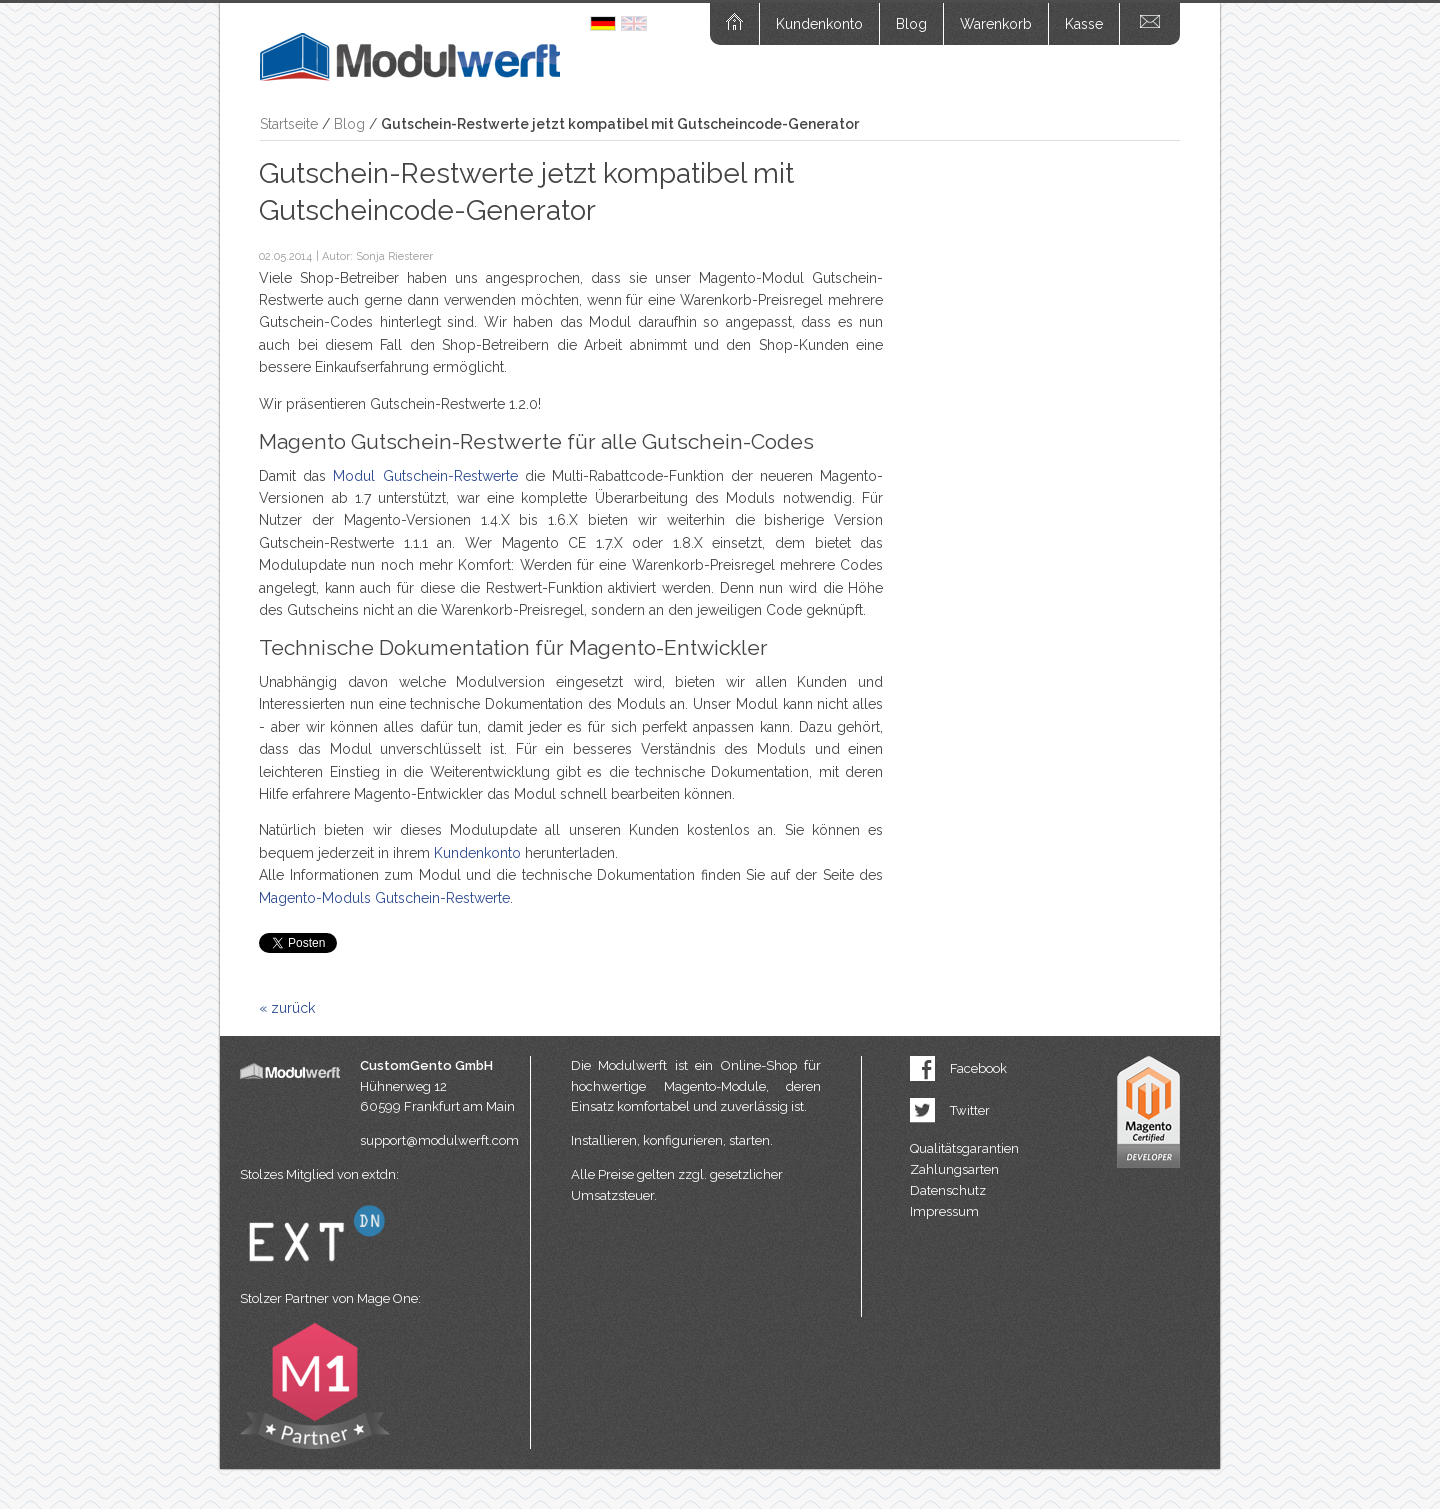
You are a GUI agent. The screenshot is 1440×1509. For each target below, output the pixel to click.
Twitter (970, 1110)
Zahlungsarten (954, 1169)
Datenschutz (948, 1190)
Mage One (387, 1298)
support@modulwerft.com (439, 1140)
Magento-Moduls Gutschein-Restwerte (384, 898)
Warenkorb (996, 24)
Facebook (978, 1068)
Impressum (944, 1211)
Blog (911, 24)
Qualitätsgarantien (964, 1148)
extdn (379, 1174)
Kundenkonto (819, 24)
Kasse (1084, 24)
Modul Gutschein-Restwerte (425, 476)
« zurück (287, 1008)
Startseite (289, 124)
